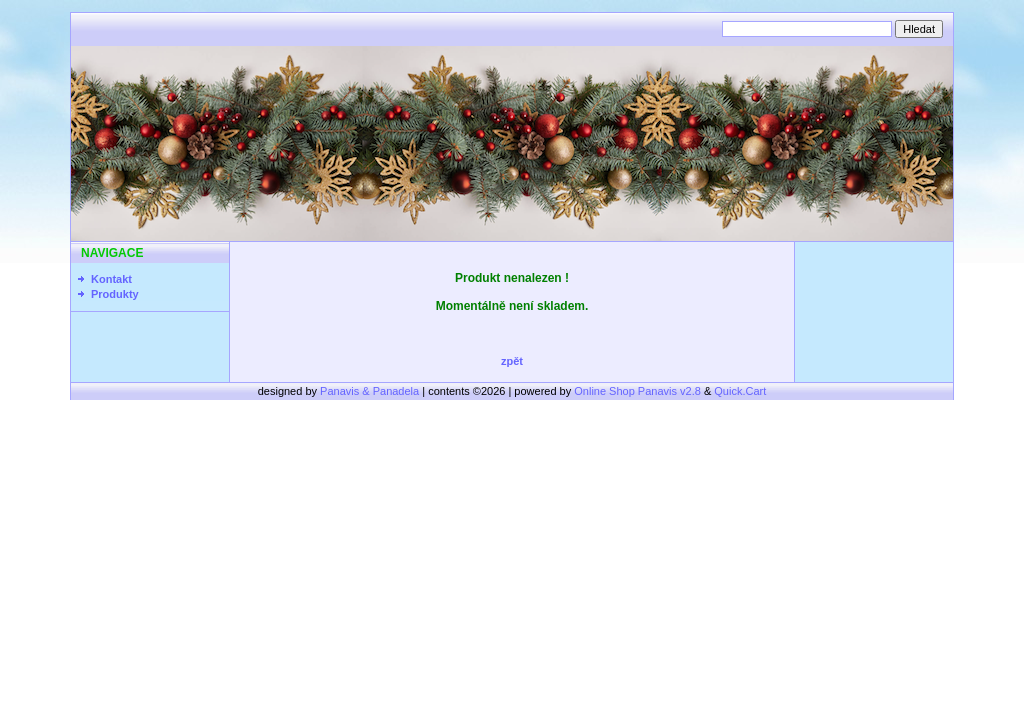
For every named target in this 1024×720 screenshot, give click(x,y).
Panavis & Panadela (371, 391)
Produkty (115, 294)
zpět (512, 361)
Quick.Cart (740, 391)
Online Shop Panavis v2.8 (637, 391)
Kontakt (111, 279)
